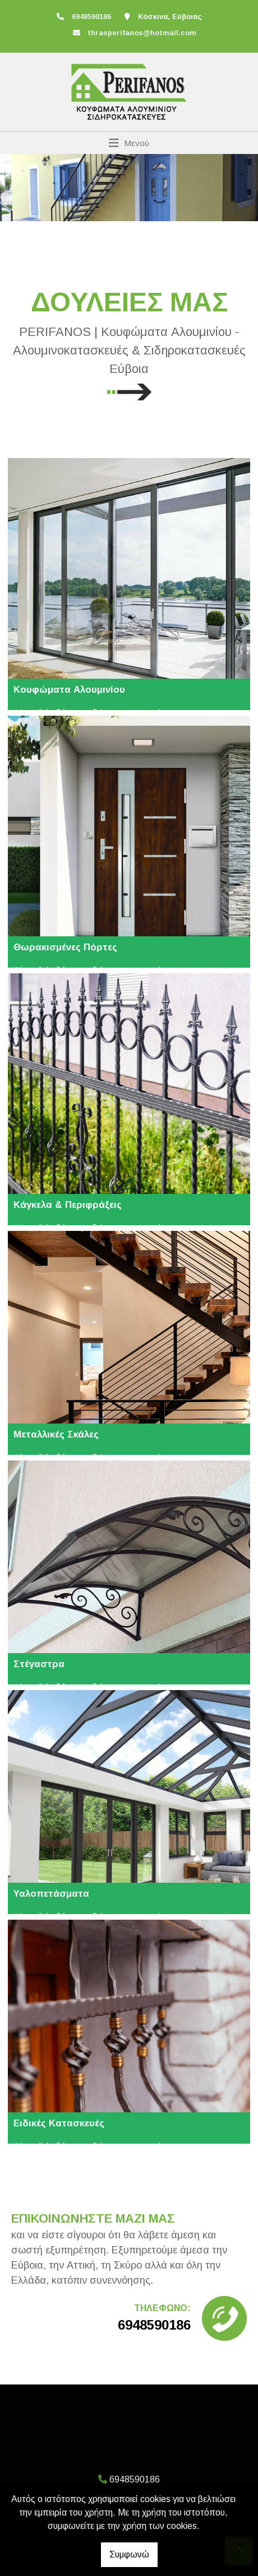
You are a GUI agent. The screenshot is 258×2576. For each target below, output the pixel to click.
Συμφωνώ (129, 2554)
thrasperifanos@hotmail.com (141, 33)
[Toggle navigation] (129, 143)
